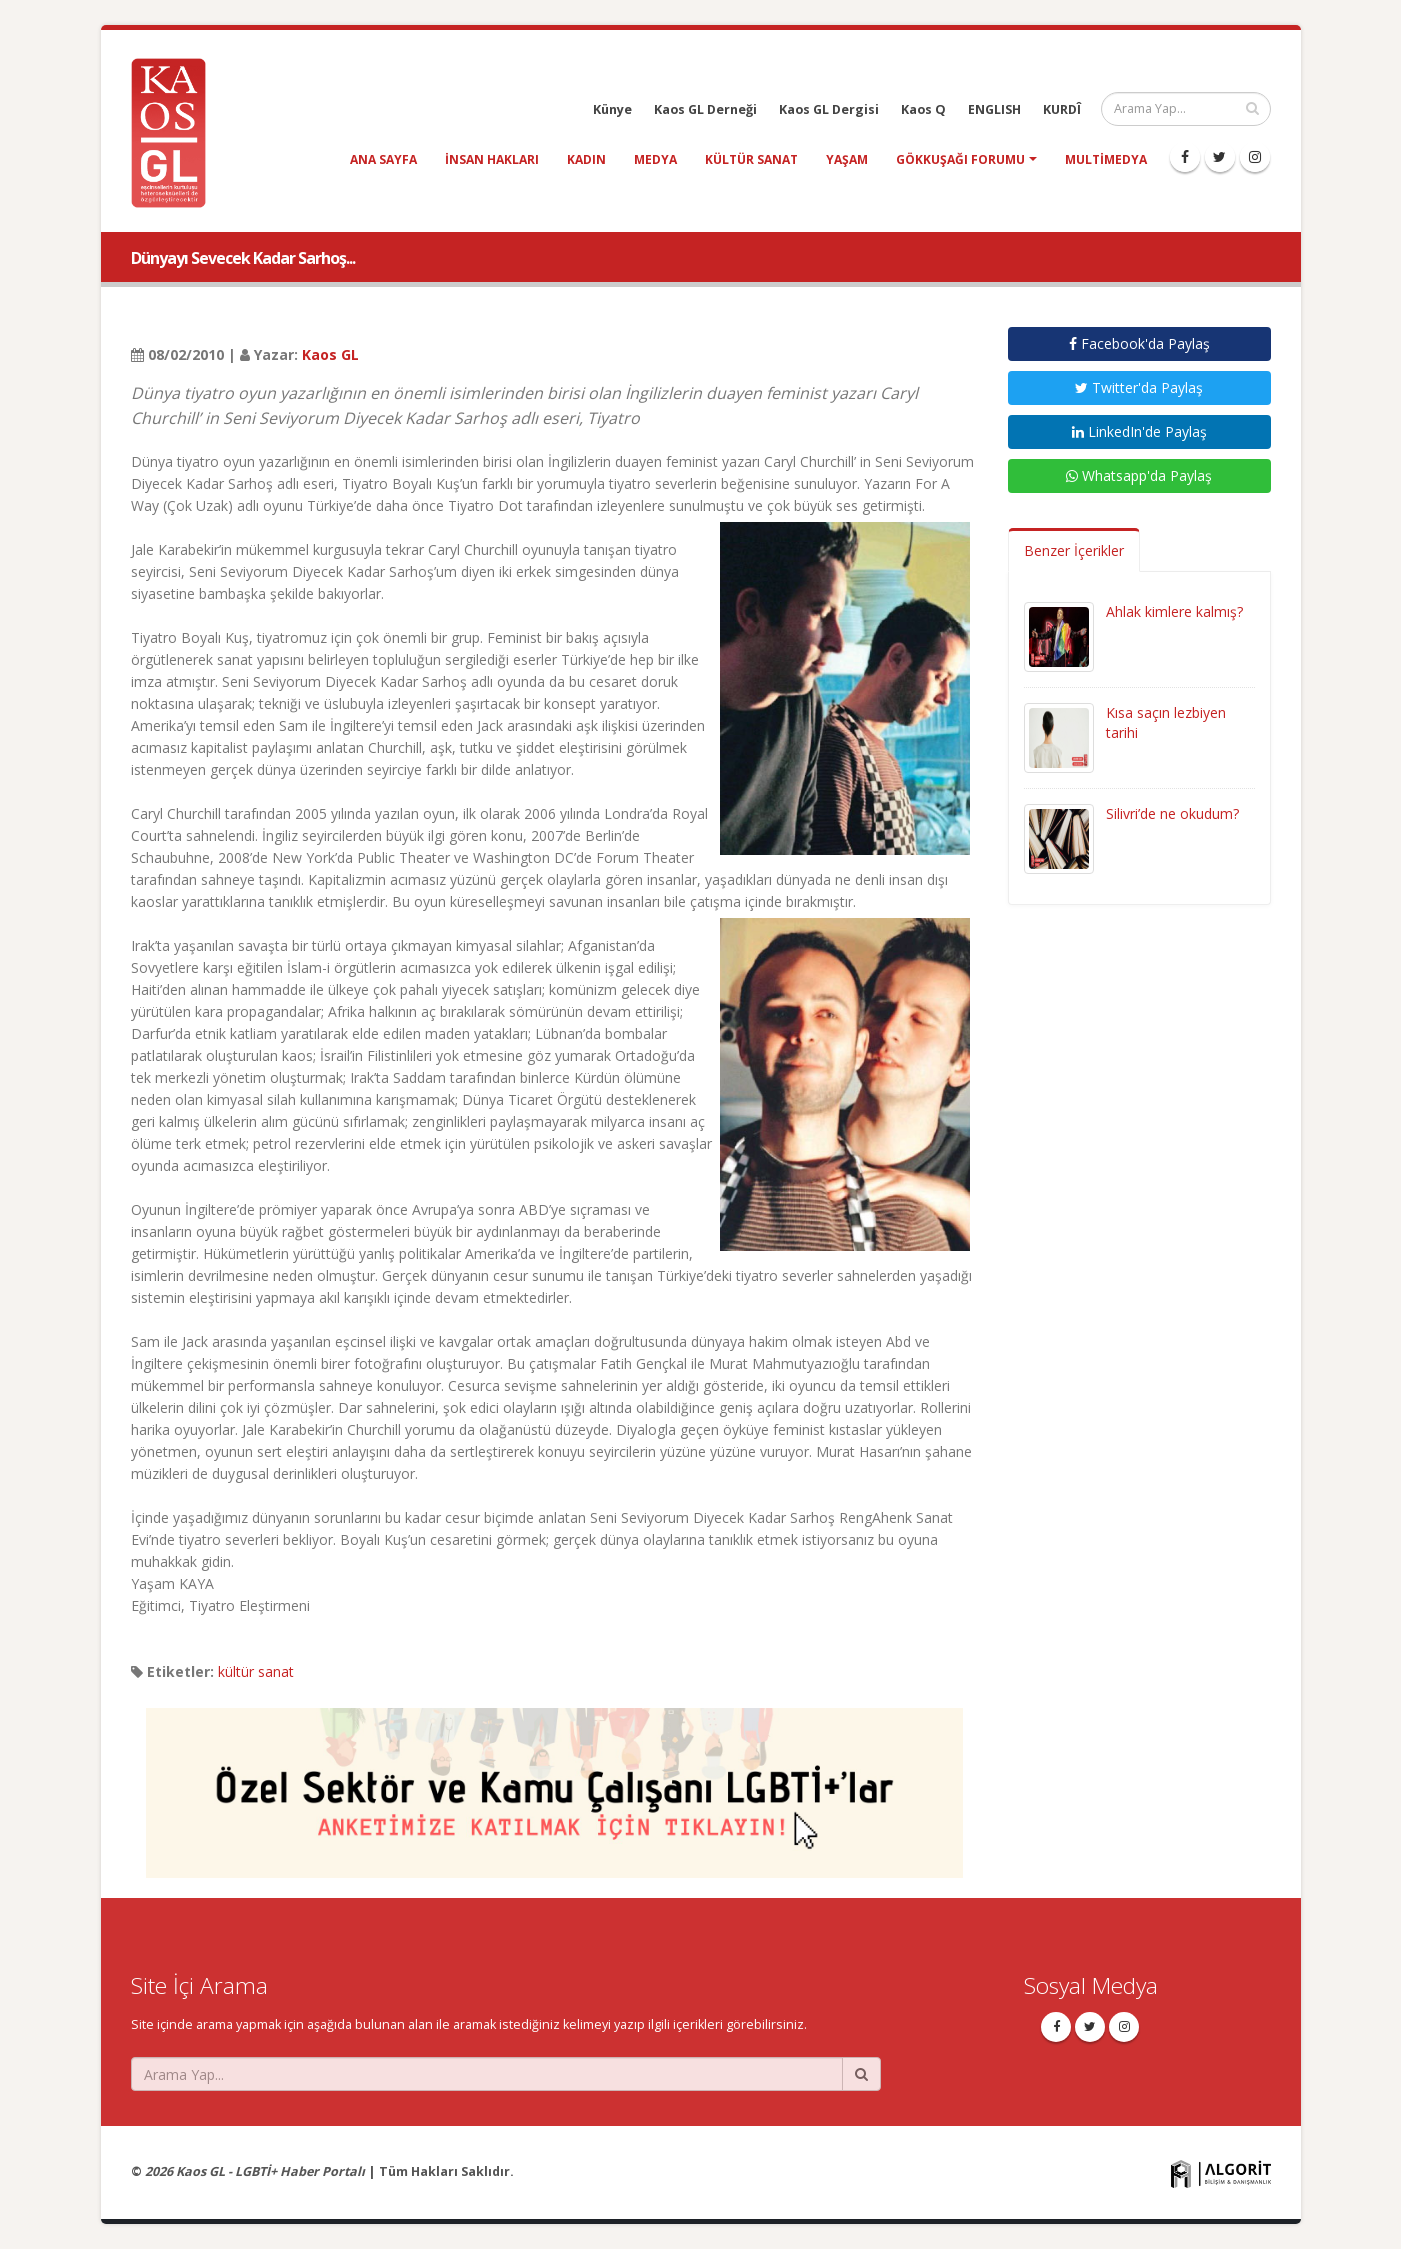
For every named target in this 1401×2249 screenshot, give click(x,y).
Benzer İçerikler (1074, 550)
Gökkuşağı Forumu (960, 159)
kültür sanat (751, 159)
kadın (586, 159)
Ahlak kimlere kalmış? (1174, 611)
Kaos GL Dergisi (829, 109)
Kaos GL (330, 354)
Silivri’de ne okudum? (1172, 813)
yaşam (847, 159)
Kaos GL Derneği (705, 109)
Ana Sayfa (383, 159)
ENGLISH (994, 109)
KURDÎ (1062, 109)
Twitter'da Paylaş (1139, 387)
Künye (612, 109)
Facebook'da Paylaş (1139, 343)
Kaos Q (923, 109)
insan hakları (492, 159)
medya (655, 159)
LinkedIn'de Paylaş (1139, 431)
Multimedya (1106, 159)
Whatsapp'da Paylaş (1139, 475)
